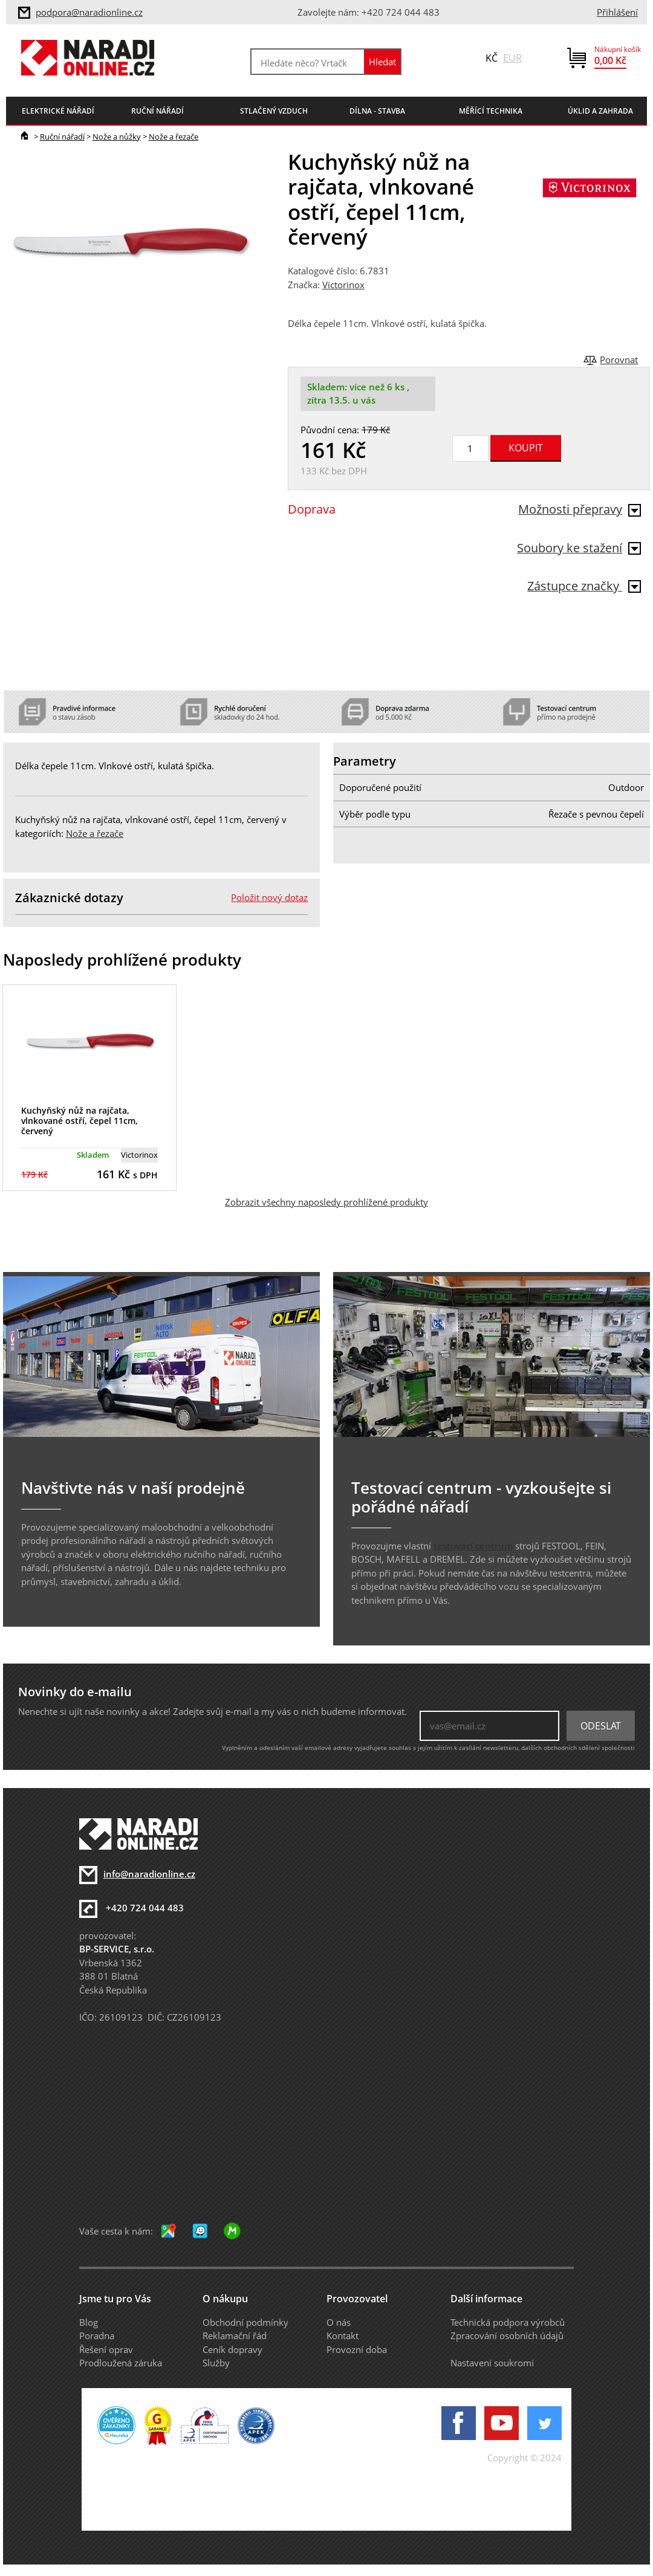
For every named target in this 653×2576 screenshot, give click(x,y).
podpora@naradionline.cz (89, 12)
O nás (338, 2322)
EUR (512, 58)
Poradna (96, 2335)
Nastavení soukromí (492, 2363)
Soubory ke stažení (579, 548)
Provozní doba (356, 2349)
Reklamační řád (235, 2335)
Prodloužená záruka (120, 2363)
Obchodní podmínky (245, 2322)
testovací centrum (473, 1546)
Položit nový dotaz (269, 897)
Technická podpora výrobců (507, 2322)
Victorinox (343, 285)
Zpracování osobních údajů (507, 2335)
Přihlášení (617, 12)
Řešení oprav (106, 2349)
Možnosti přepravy (579, 509)
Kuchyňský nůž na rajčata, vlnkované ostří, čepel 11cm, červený (79, 1121)
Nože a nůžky (117, 136)
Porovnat (619, 359)
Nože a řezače (173, 136)
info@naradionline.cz (149, 1874)
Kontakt (342, 2335)
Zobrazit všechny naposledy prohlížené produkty (326, 1202)
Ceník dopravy (232, 2349)
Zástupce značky (584, 586)
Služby (216, 2363)
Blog (88, 2322)
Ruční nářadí (62, 136)
